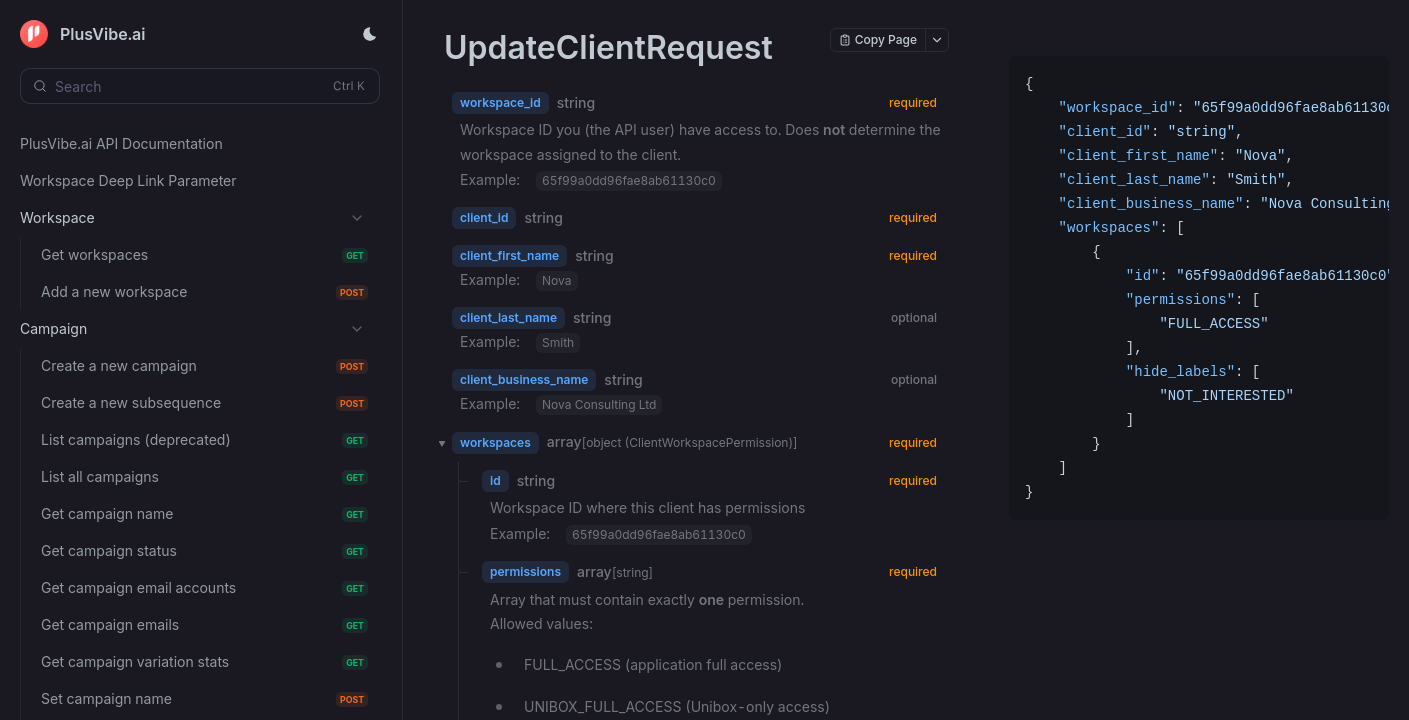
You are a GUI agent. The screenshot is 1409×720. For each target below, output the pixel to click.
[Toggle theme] (370, 34)
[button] (436, 443)
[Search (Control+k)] (200, 86)
